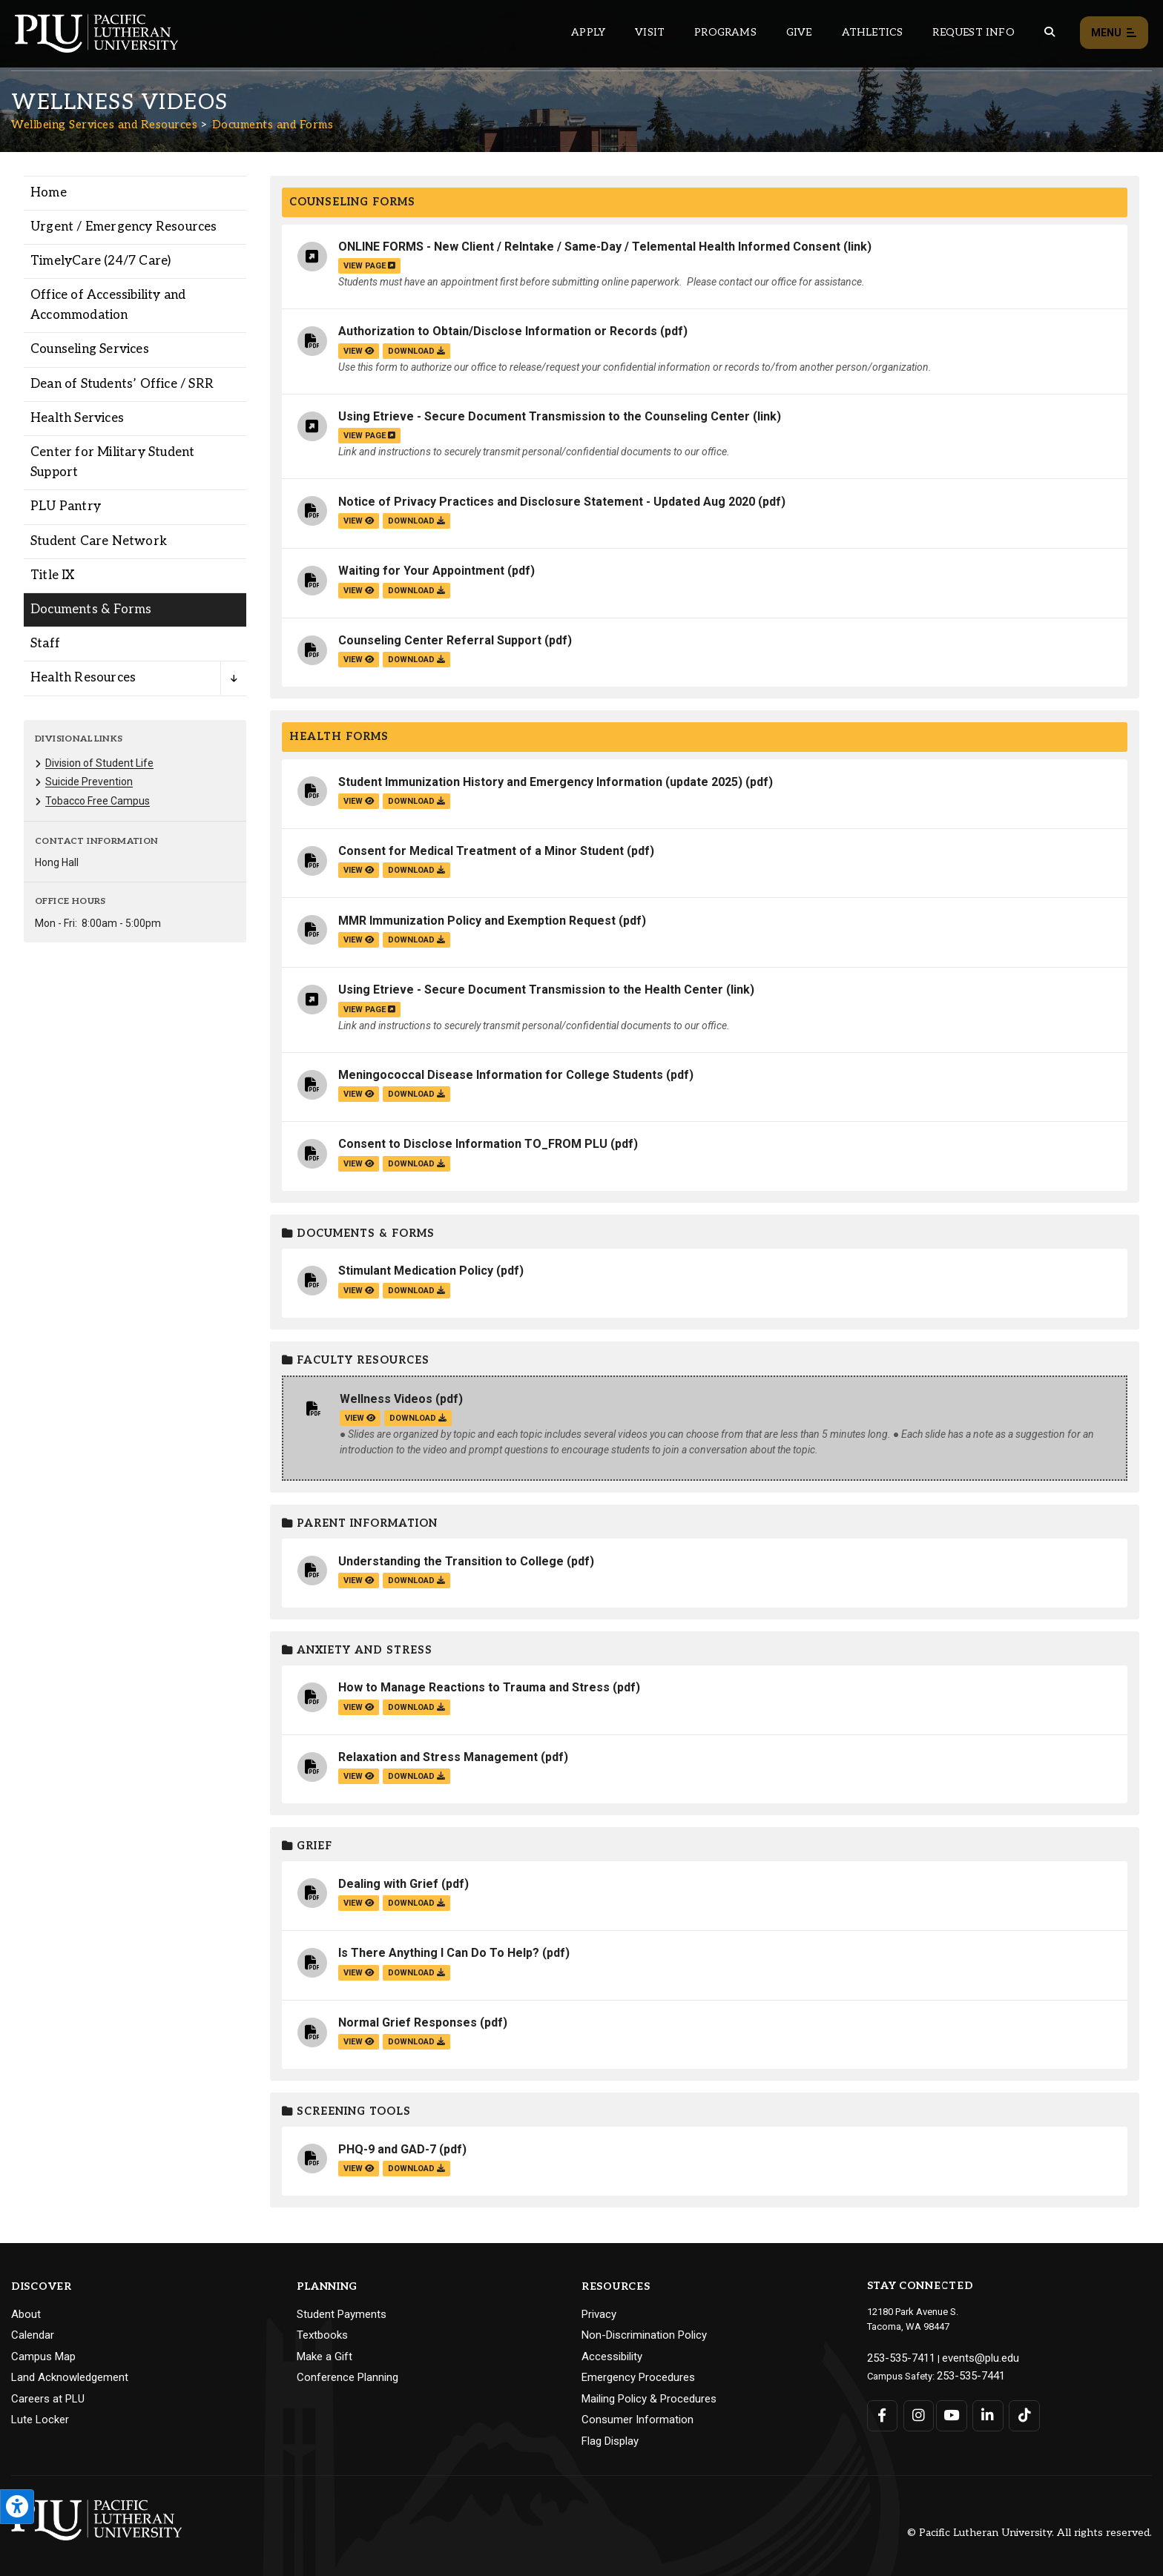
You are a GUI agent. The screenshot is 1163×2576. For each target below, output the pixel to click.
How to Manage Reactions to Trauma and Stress (474, 1687)
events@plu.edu (966, 2356)
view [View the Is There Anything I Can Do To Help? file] (358, 1973)
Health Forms (339, 736)
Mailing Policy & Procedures (649, 2398)
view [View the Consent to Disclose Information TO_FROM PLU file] (358, 1164)
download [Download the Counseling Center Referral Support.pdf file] (416, 659)
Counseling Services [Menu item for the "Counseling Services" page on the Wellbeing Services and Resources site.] (89, 349)
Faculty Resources (355, 1360)
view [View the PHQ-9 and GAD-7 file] (358, 2168)
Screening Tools (346, 2111)
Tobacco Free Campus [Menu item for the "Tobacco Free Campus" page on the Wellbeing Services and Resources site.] (97, 801)
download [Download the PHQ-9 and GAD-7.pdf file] (416, 2168)
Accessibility (612, 2356)
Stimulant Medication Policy (415, 1271)
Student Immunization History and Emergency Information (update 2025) (540, 782)
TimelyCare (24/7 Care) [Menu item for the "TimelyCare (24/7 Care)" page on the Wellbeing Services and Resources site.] (100, 261)
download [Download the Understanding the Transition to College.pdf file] (416, 1580)
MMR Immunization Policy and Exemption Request (477, 921)
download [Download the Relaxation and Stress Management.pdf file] (416, 1776)
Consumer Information (637, 2419)
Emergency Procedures (638, 2377)
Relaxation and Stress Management (438, 1757)
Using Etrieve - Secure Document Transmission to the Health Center (530, 989)
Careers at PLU (48, 2398)
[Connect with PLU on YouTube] (950, 2411)
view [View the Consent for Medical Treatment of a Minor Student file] (358, 870)
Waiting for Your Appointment (421, 571)
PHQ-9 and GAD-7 (387, 2149)
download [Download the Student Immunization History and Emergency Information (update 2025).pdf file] (416, 801)
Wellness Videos (386, 1399)
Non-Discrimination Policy (644, 2335)
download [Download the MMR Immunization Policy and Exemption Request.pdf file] (416, 940)
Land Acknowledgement (69, 2377)
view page (369, 266)
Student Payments (341, 2314)
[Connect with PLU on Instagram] (915, 2411)
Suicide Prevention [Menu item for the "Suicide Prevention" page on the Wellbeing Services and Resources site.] (89, 781)
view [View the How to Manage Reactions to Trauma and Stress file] (358, 1707)
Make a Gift (324, 2356)
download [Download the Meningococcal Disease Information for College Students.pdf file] (416, 1094)
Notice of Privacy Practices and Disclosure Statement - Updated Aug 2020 (546, 502)
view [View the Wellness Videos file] (360, 1418)
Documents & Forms (358, 1233)
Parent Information (360, 1523)
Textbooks (322, 2335)
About (26, 2314)
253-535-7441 (966, 2372)
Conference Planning (347, 2377)
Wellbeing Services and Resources (104, 124)
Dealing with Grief (388, 1884)
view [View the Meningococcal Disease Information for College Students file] (358, 1094)
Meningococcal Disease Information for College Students (500, 1075)
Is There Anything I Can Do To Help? (438, 1953)
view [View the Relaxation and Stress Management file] (358, 1776)
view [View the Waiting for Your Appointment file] (358, 590)
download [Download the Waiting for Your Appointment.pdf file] (416, 590)
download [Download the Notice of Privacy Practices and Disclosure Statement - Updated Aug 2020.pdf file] (416, 521)
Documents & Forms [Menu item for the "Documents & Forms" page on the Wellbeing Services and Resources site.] (90, 609)
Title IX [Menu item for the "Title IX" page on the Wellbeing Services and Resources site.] (52, 575)
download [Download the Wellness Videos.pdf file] (418, 1418)
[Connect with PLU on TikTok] (1017, 2411)
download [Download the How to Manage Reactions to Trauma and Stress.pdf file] (416, 1707)
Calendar (32, 2335)
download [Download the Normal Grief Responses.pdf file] (416, 2042)
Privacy (599, 2314)
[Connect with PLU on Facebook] (882, 2411)
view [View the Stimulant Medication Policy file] (358, 1290)
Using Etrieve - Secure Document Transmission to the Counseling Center (544, 416)
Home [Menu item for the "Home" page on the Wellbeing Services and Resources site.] (48, 192)
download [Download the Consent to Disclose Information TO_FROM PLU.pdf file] (416, 1164)
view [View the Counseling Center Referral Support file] (358, 659)
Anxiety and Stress (357, 1650)
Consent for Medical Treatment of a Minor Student (481, 851)
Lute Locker (40, 2419)
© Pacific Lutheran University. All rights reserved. (1029, 2532)
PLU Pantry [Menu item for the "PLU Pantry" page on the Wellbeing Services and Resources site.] (65, 506)
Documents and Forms (273, 124)
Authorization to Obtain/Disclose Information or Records (497, 331)
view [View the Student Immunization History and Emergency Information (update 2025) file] (358, 801)
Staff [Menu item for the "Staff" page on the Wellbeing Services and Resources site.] (45, 643)
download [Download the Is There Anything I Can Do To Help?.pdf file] (416, 1973)
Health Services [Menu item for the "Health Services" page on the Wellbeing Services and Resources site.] (77, 418)
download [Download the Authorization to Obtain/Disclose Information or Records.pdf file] (416, 351)
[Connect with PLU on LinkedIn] (983, 2411)
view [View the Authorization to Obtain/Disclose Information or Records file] (358, 351)
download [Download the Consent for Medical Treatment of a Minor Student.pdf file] (416, 870)
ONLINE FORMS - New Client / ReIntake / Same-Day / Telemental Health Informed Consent (589, 247)
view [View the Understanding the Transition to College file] (358, 1580)
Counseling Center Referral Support (439, 640)
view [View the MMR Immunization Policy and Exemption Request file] (358, 940)
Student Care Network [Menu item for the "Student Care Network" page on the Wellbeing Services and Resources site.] (98, 541)
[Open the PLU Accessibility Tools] (17, 2506)
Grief (307, 1846)
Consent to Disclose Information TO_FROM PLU (472, 1144)
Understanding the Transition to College (451, 1561)
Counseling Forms (352, 202)
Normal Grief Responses (407, 2022)
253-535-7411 (896, 2356)
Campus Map (43, 2356)
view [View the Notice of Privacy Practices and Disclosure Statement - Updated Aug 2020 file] (358, 521)
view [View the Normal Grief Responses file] (358, 2042)
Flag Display (610, 2441)
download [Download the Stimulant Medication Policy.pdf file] (416, 1290)
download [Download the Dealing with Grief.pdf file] (416, 1903)
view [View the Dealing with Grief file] (358, 1903)
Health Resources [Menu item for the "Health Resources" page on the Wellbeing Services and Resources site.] (83, 677)
